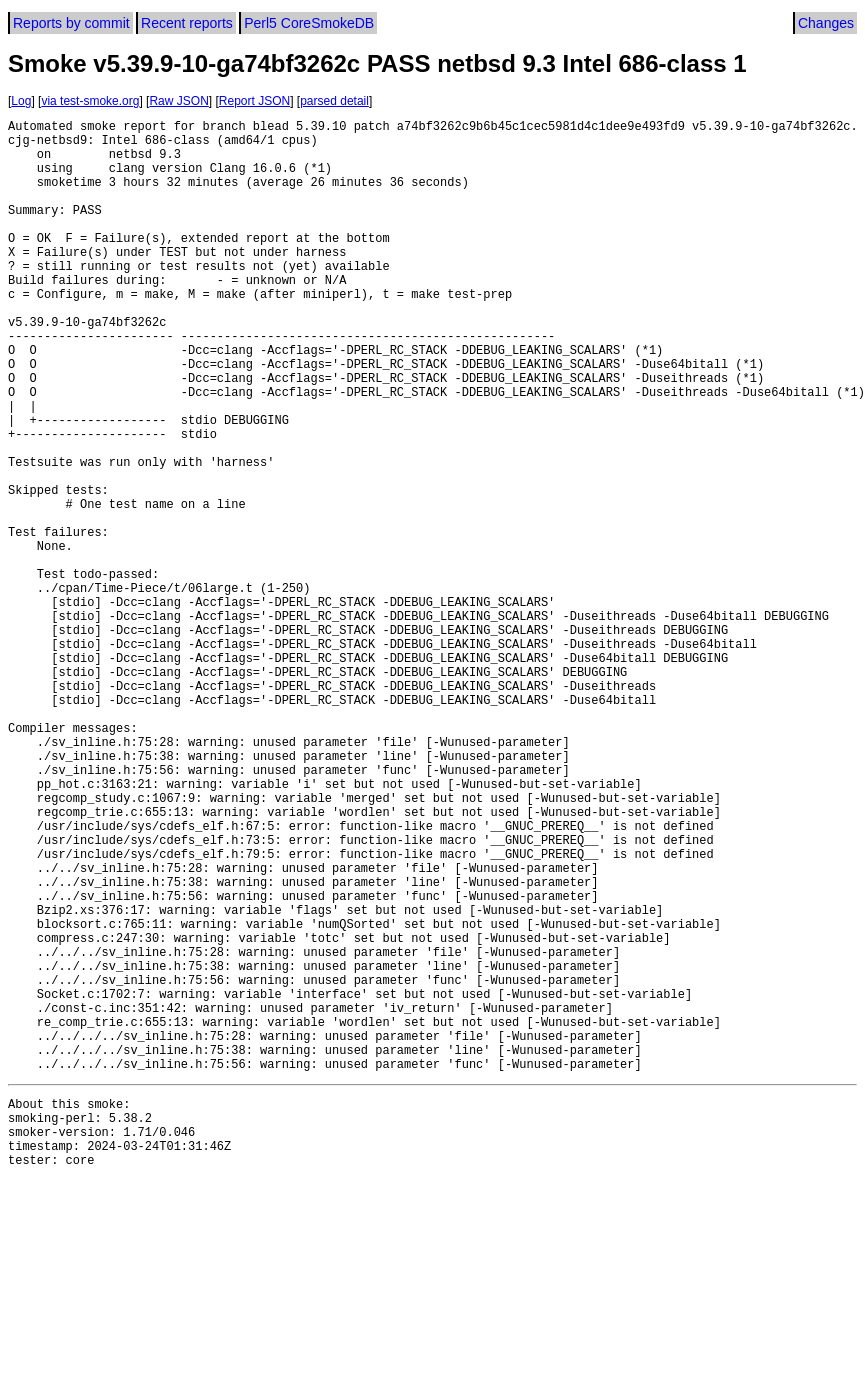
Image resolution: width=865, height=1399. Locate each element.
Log (21, 101)
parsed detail (334, 101)
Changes (826, 23)
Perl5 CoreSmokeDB (309, 23)
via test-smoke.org (90, 101)
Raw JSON (178, 101)
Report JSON (254, 101)
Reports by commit (71, 23)
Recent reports (187, 23)
